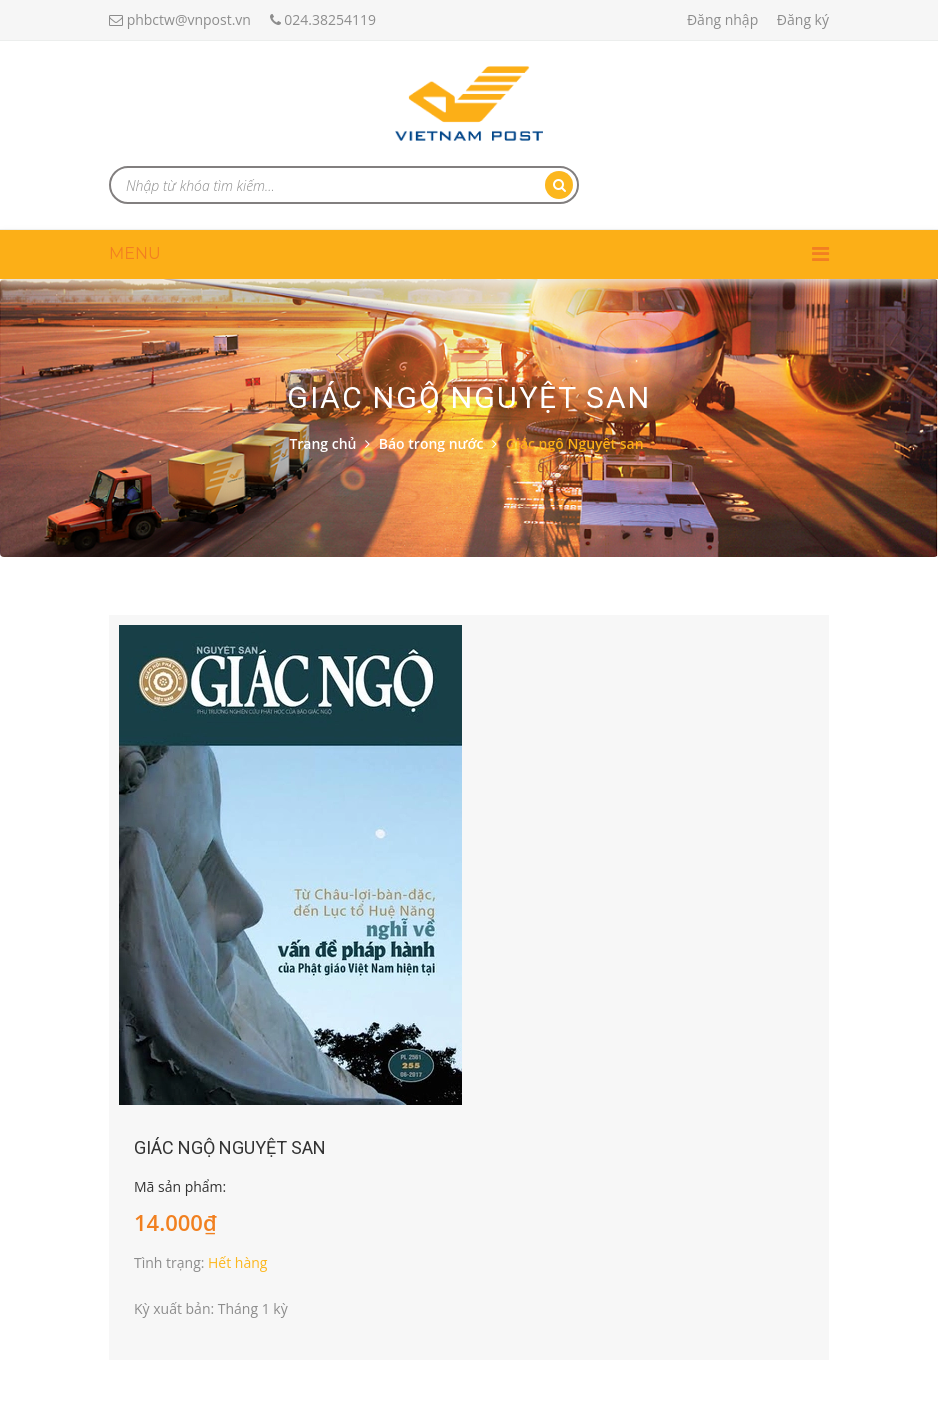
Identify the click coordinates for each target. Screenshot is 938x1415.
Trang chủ (322, 443)
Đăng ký (803, 19)
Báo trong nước (431, 443)
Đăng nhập (722, 19)
